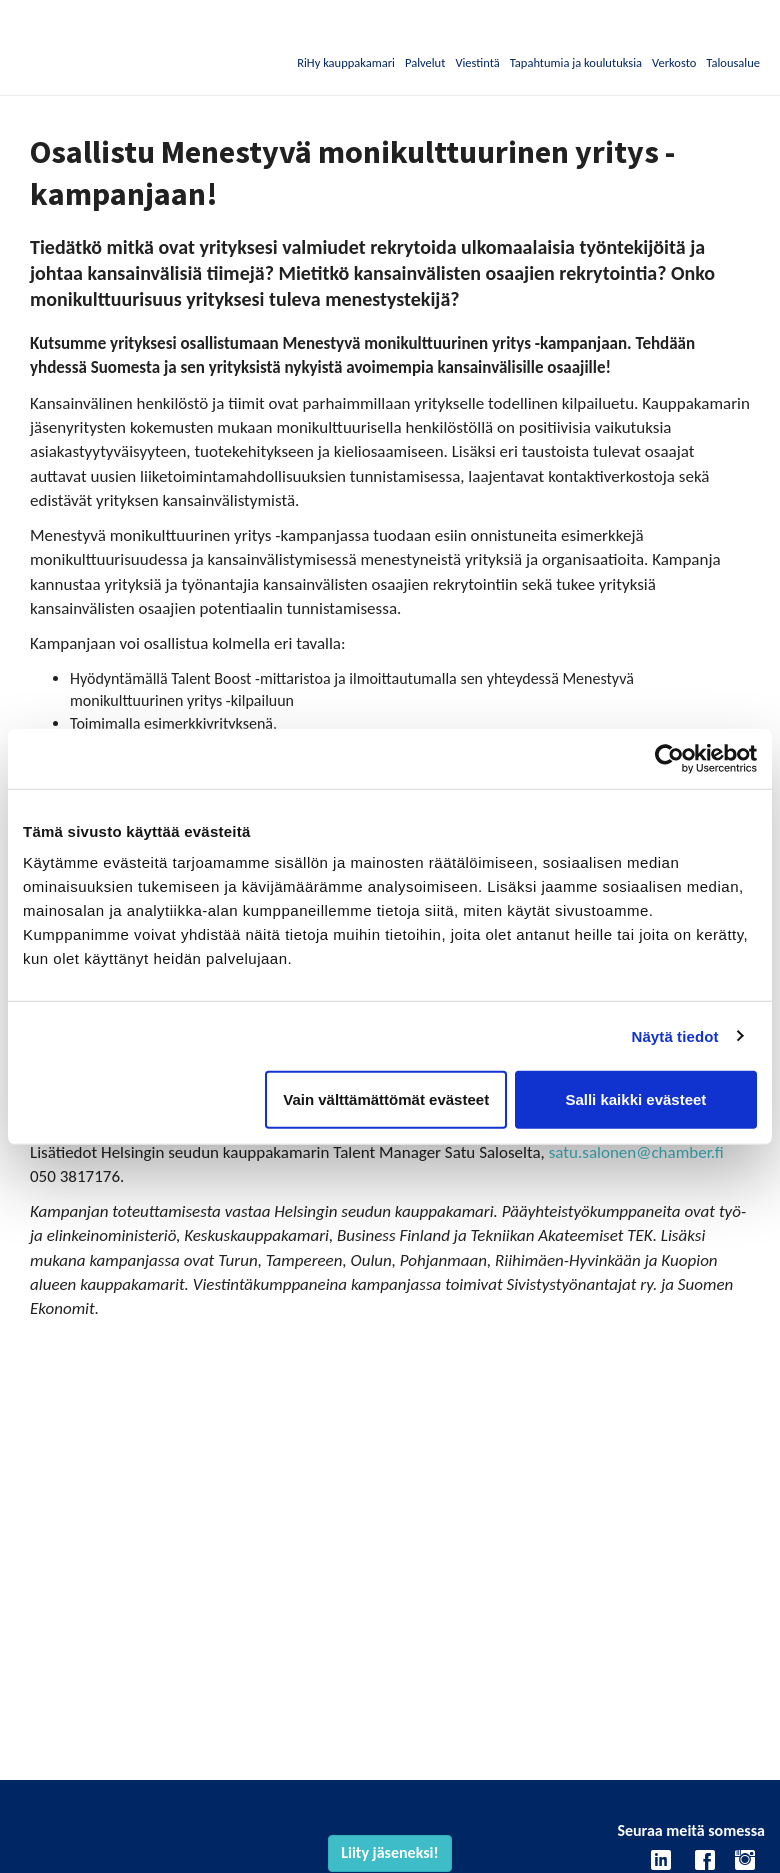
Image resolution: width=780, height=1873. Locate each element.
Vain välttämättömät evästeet (386, 1099)
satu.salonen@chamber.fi (636, 1152)
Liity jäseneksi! (390, 1852)
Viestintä (477, 62)
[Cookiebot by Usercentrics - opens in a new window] (669, 758)
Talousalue (733, 62)
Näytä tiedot (675, 1035)
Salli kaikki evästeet (635, 1099)
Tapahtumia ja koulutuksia (576, 62)
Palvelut (425, 62)
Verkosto (674, 62)
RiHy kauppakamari (346, 62)
